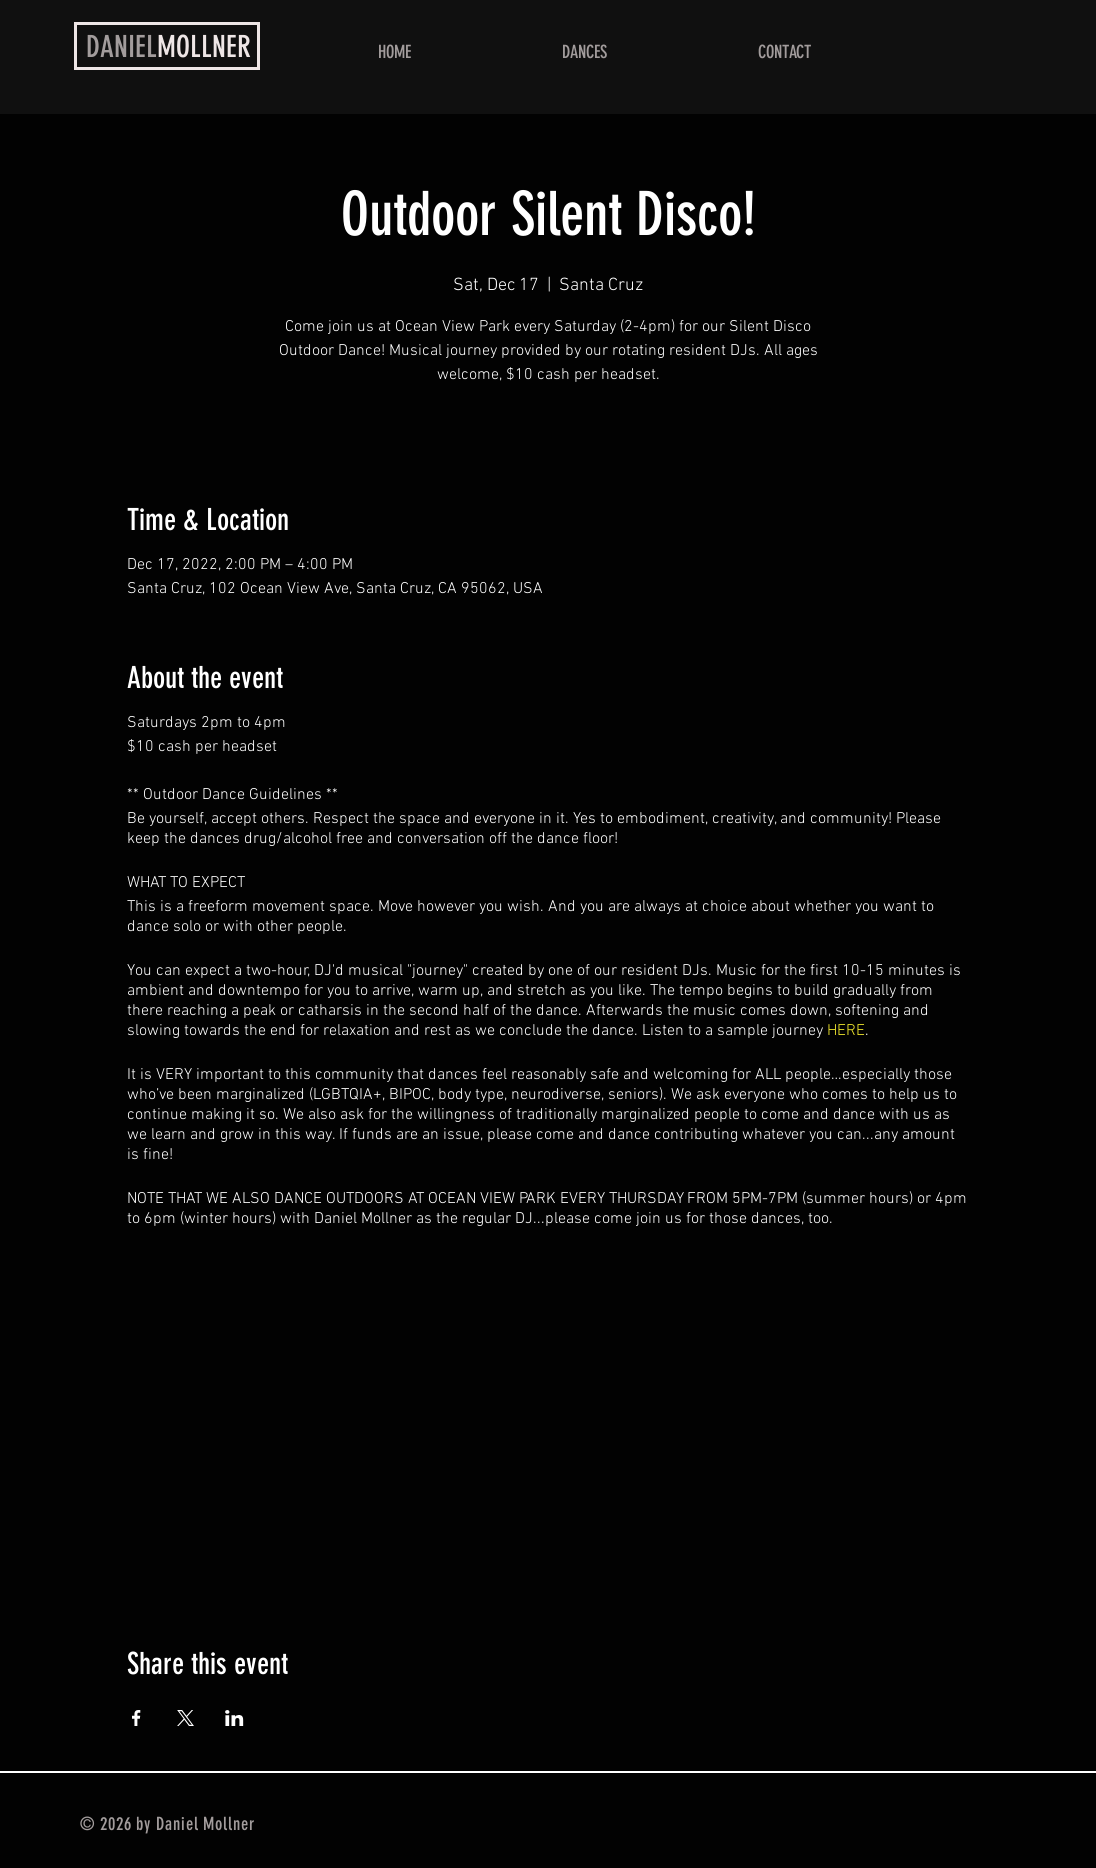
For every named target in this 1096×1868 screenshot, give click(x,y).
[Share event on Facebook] (136, 1718)
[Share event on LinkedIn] (234, 1718)
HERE (846, 1031)
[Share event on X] (185, 1718)
